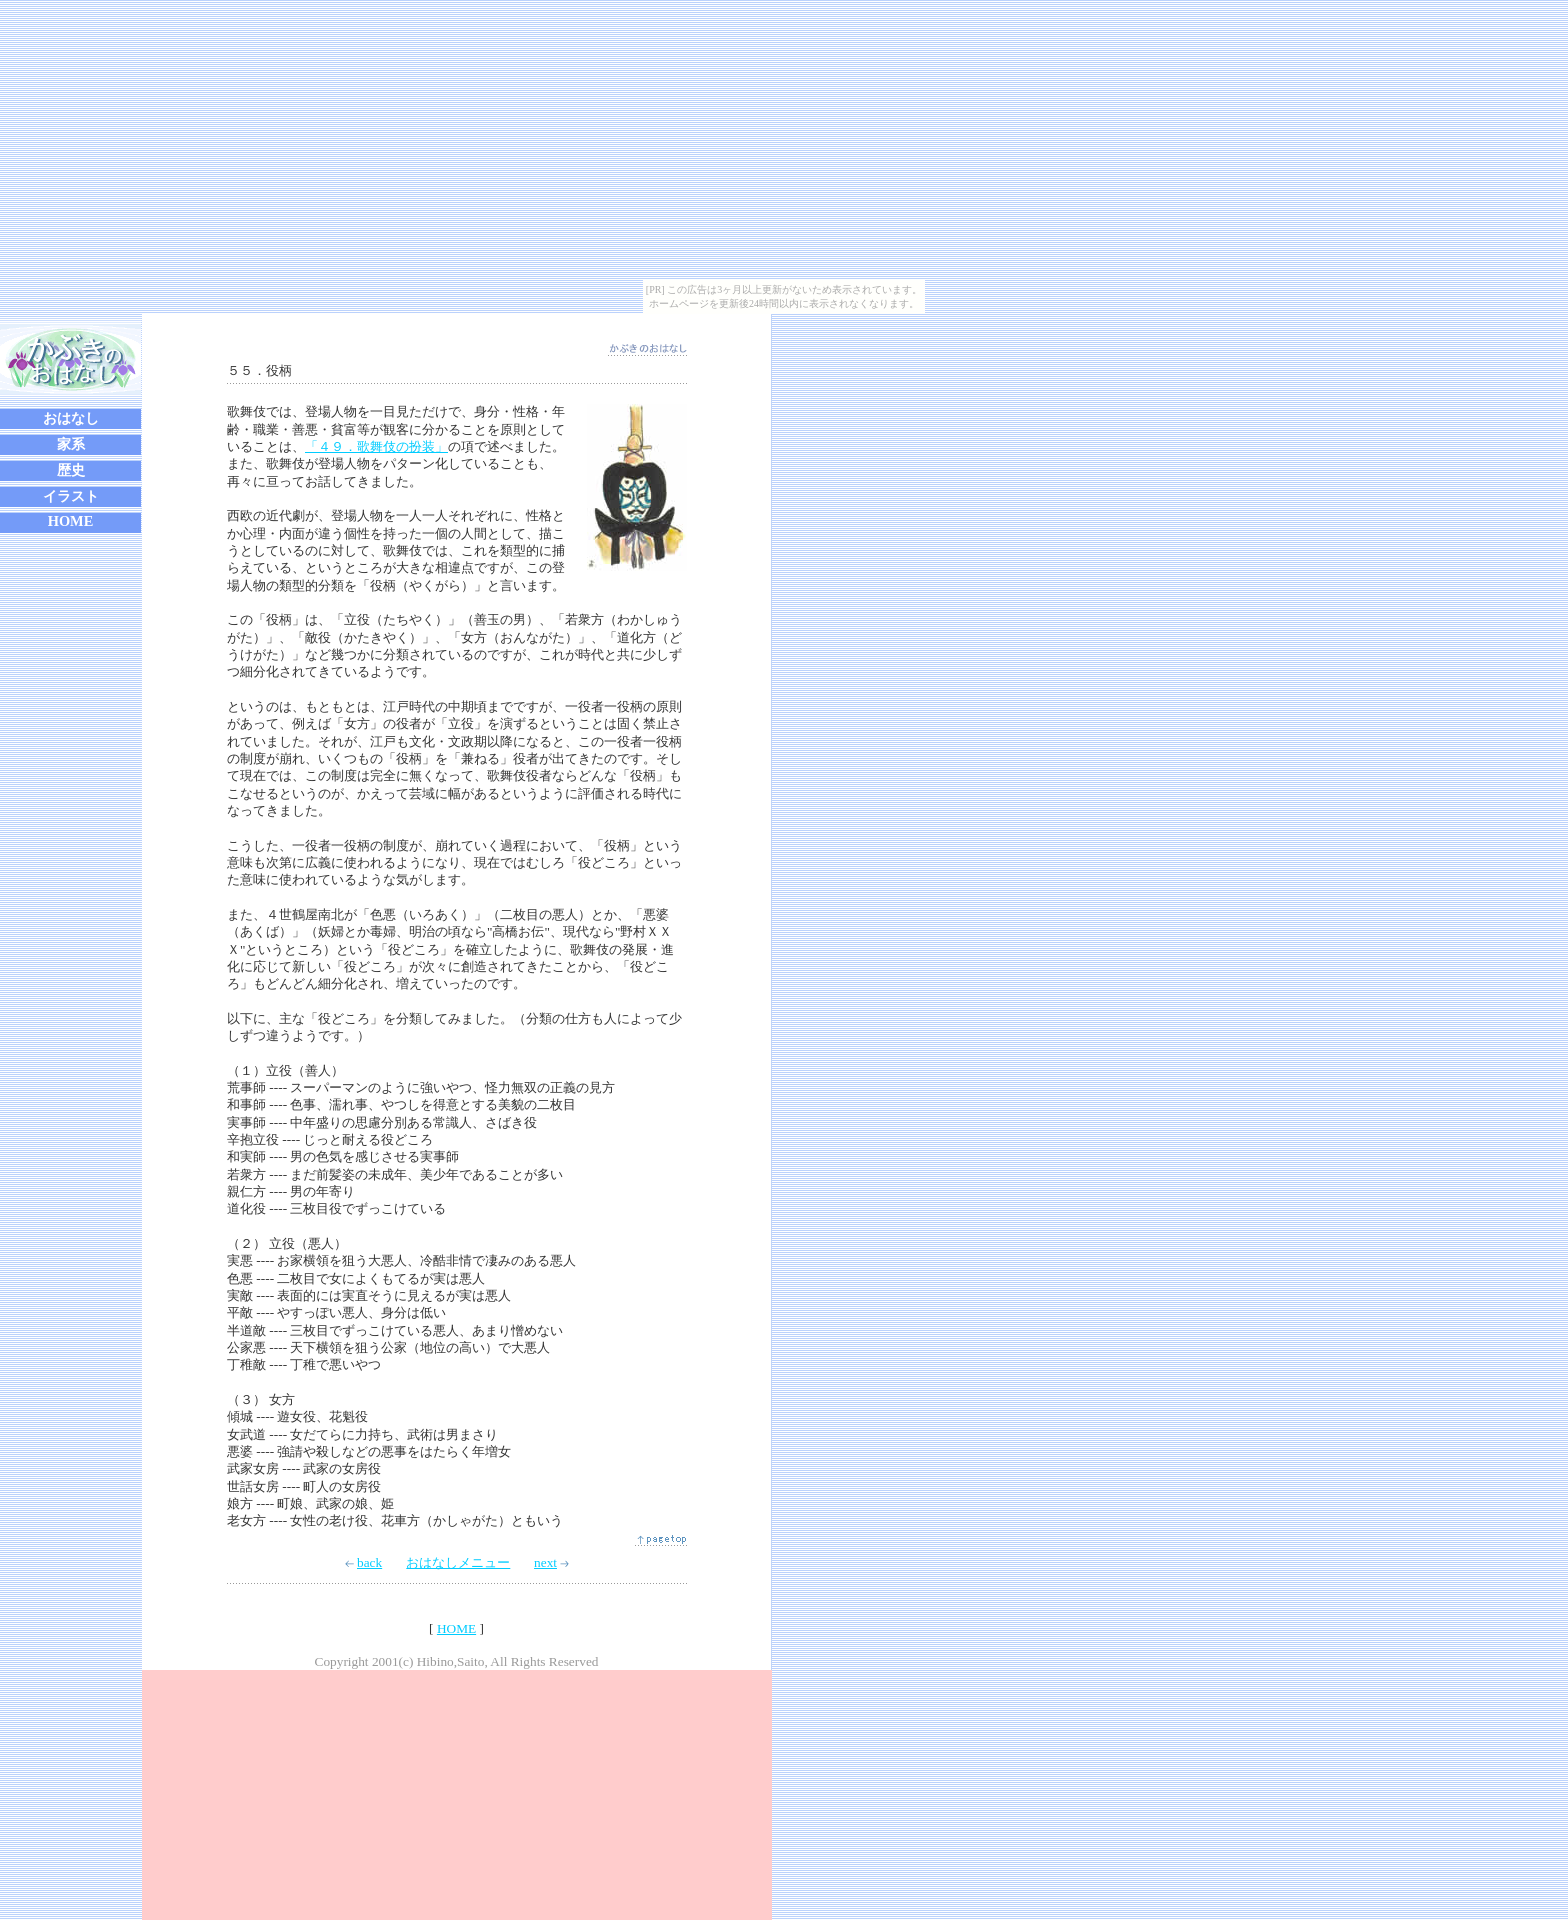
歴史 (71, 470)
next (551, 1562)
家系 (71, 444)
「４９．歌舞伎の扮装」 (376, 446)
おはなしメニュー (458, 1562)
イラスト (71, 496)
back (363, 1562)
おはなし (71, 418)
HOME (71, 521)
